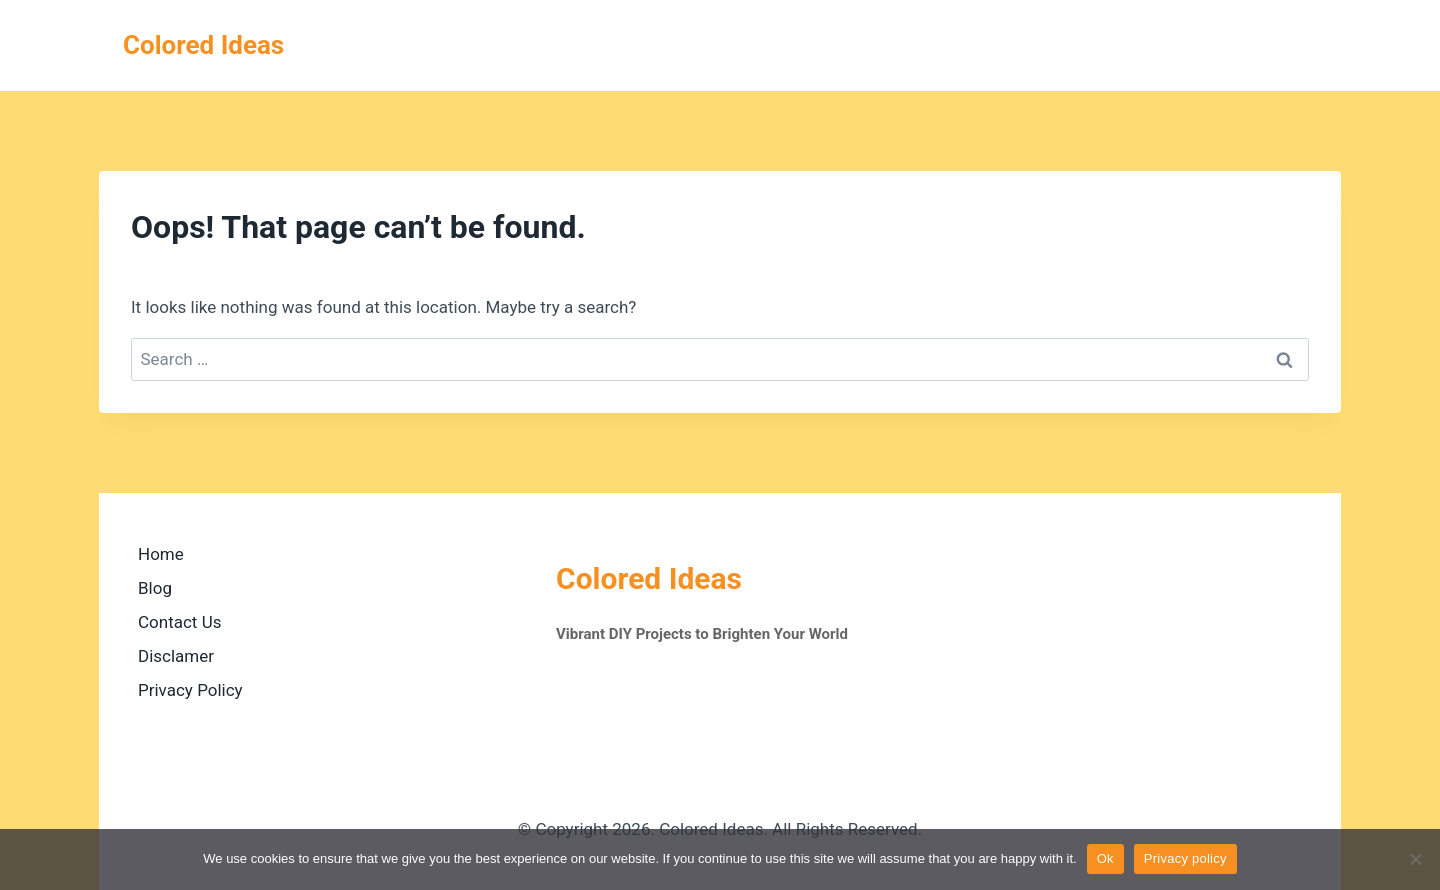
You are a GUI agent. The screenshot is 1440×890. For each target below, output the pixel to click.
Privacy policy (1185, 858)
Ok (1105, 858)
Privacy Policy (190, 690)
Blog (155, 588)
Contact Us (179, 622)
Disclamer (176, 656)
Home (161, 554)
